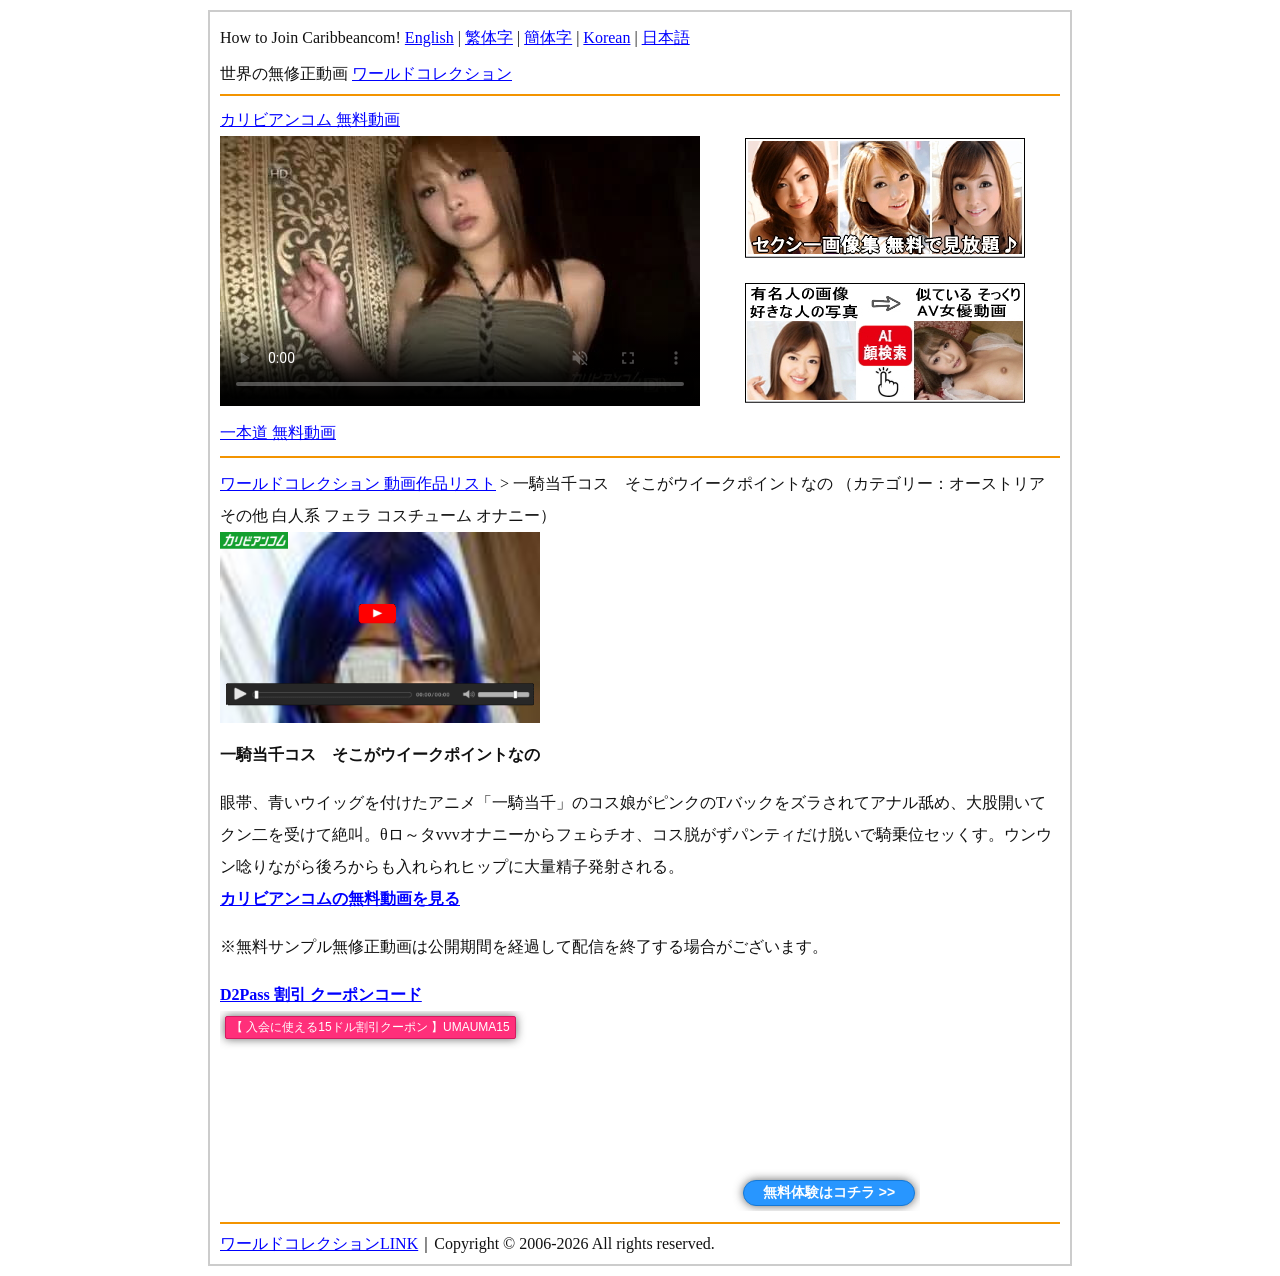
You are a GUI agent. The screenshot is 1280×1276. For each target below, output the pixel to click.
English (429, 37)
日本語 (666, 37)
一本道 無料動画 (278, 432)
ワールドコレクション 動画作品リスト (358, 483)
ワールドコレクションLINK (319, 1243)
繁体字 (489, 37)
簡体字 (548, 37)
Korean (606, 37)
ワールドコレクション (432, 73)
